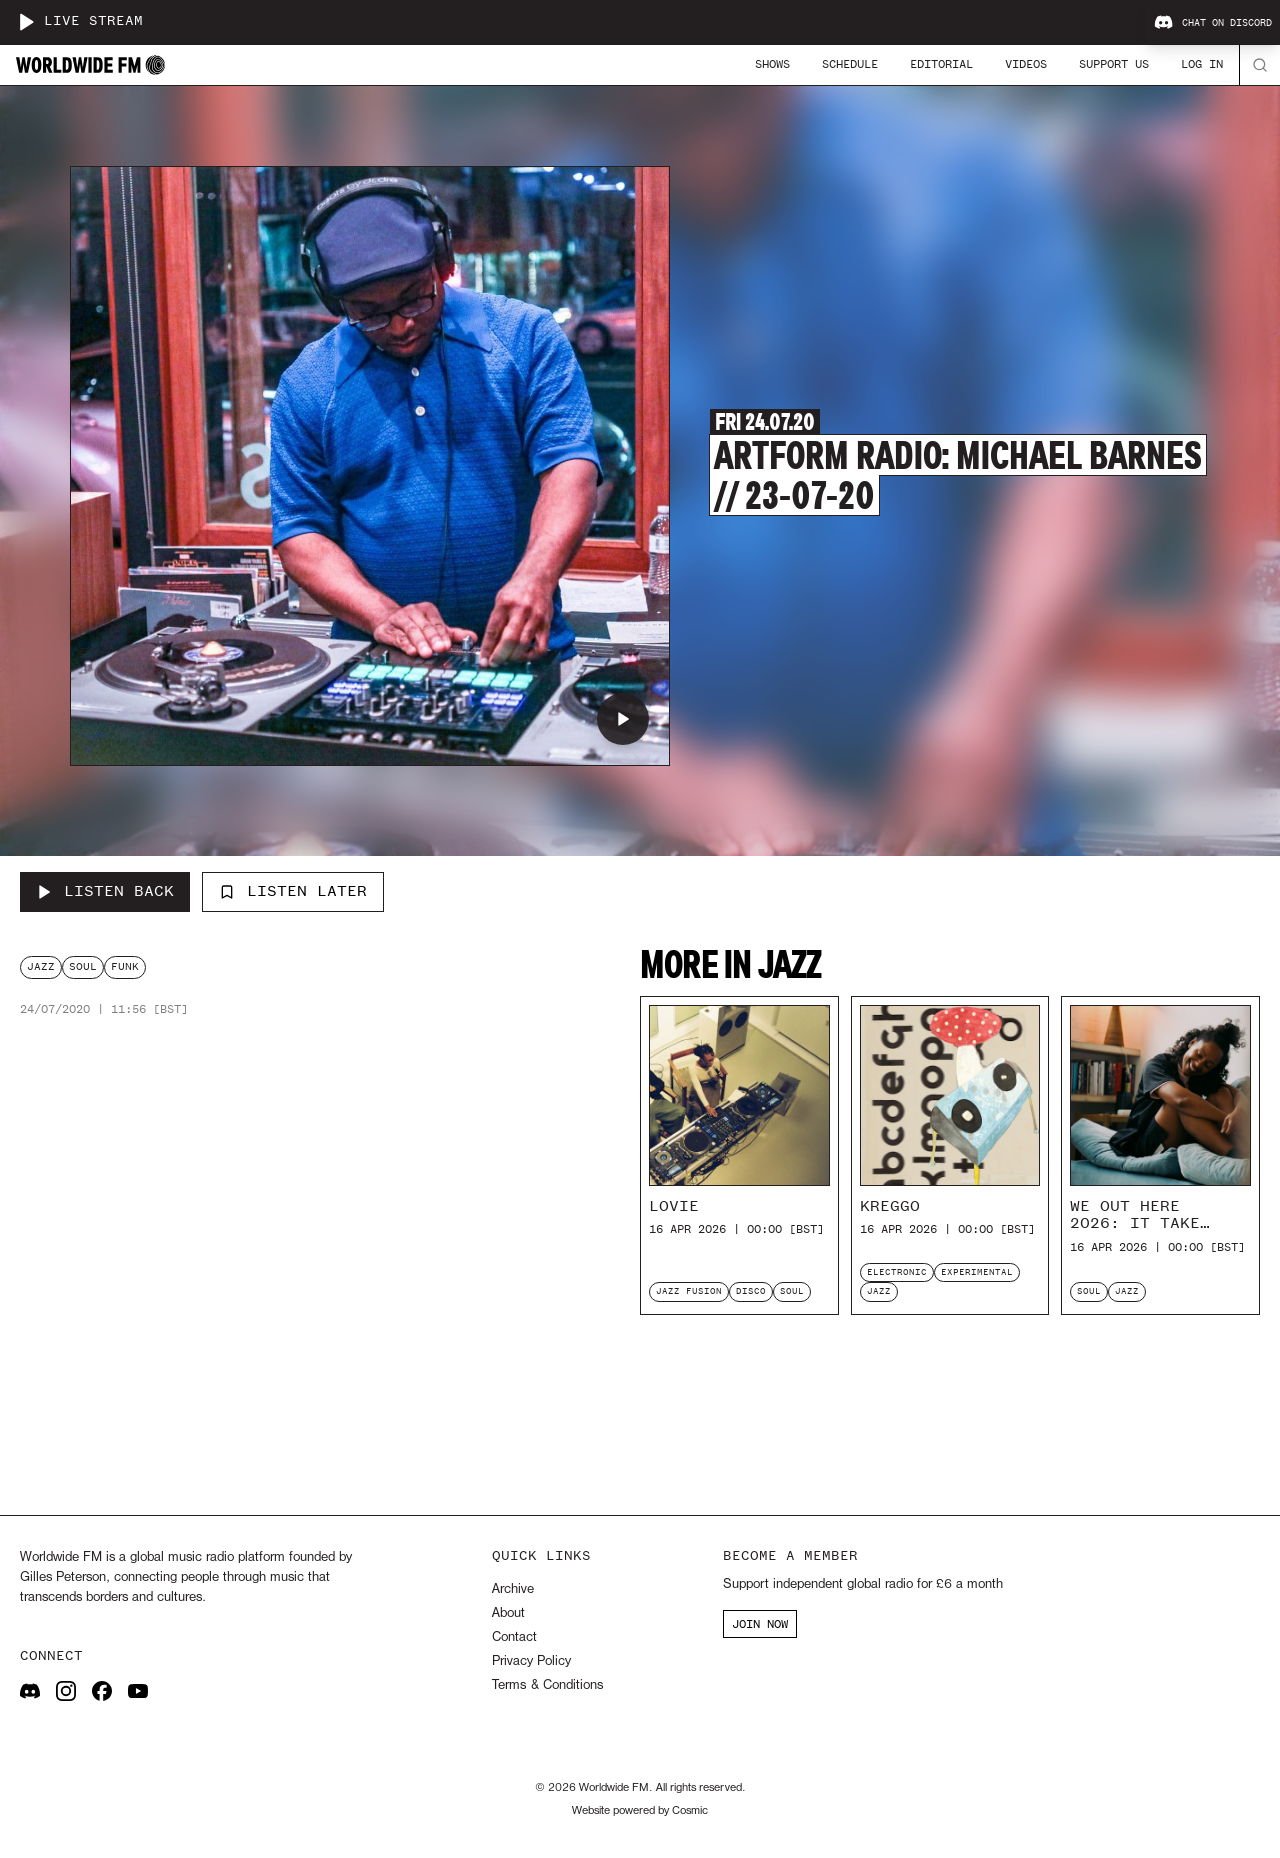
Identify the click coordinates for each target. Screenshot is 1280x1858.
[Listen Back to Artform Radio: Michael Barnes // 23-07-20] (105, 892)
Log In (1202, 64)
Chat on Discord (1213, 23)
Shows (772, 64)
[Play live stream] (26, 22)
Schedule (850, 64)
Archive (513, 1589)
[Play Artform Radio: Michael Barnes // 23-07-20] (623, 719)
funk (125, 966)
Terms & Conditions (547, 1685)
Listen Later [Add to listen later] (293, 891)
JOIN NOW (760, 1624)
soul (83, 966)
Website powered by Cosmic (640, 1811)
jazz (41, 966)
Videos (1026, 64)
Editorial (941, 64)
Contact (514, 1637)
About (508, 1613)
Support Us (1114, 64)
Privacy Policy (531, 1661)
